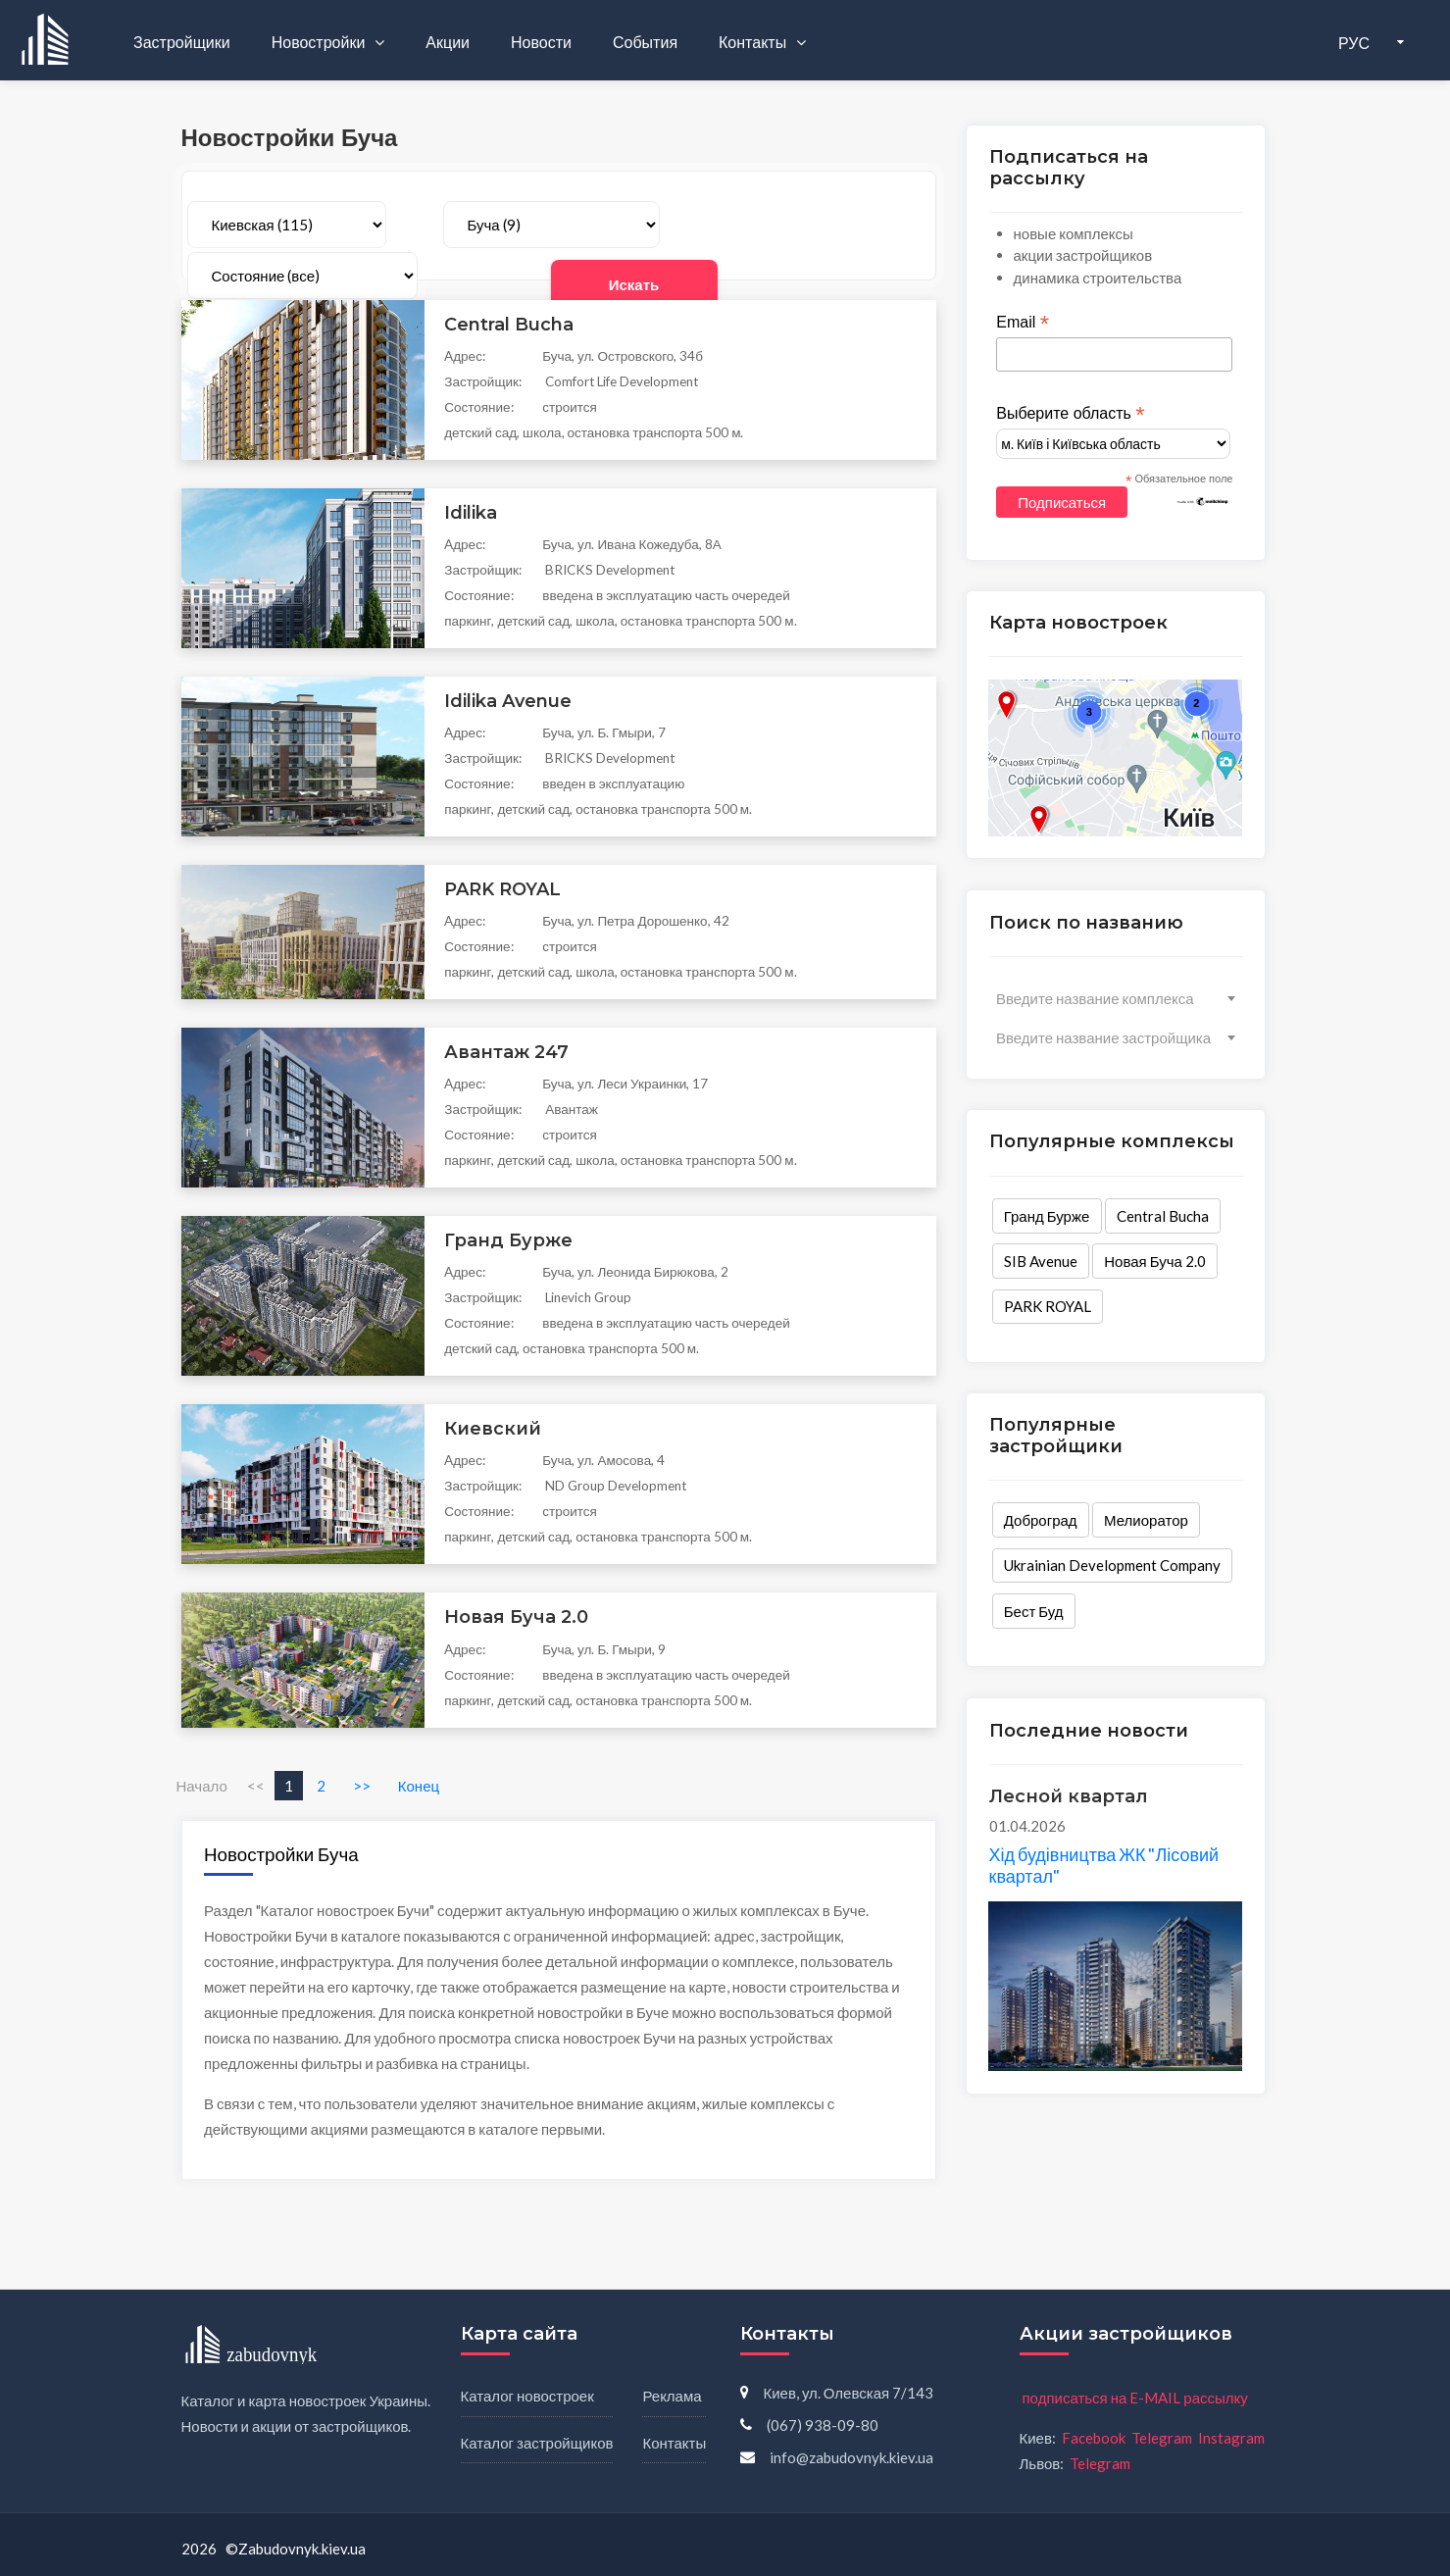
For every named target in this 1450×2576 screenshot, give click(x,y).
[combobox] (1115, 998)
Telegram (1161, 2438)
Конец (418, 1785)
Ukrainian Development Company (1111, 1566)
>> (362, 1785)
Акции (447, 41)
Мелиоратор (1146, 1521)
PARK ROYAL (1046, 1307)
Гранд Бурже (1046, 1216)
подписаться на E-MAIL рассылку (1135, 2397)
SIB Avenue (1039, 1261)
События (645, 41)
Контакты (754, 41)
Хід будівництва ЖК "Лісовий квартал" (1103, 1865)
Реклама (671, 2395)
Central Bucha (1162, 1216)
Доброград (1039, 1521)
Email (1022, 323)
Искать (844, 225)
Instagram (1231, 2438)
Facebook (1093, 2438)
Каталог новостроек (527, 2395)
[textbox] (1115, 998)
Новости (541, 41)
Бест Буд (1033, 1611)
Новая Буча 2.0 (1155, 1261)
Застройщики (181, 41)
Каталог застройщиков (537, 2442)
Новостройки (320, 41)
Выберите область (1070, 414)
